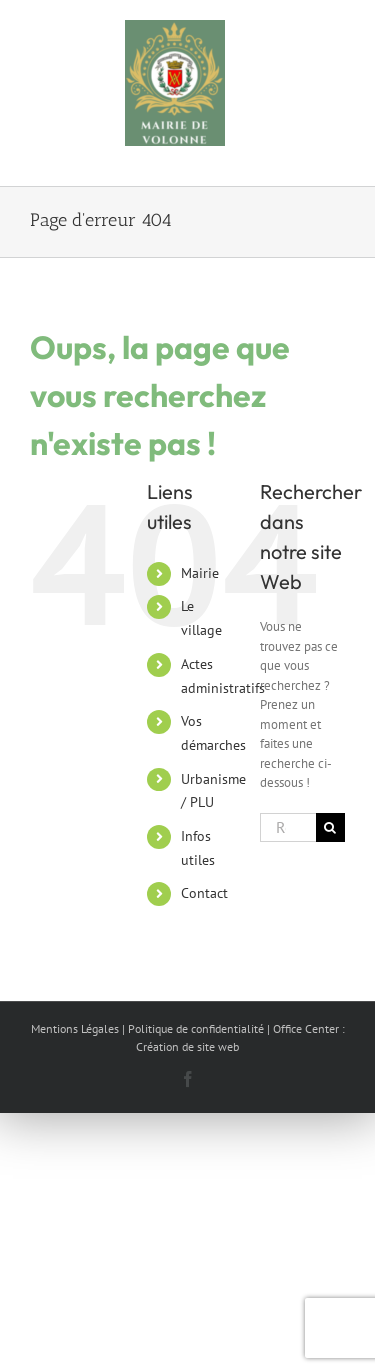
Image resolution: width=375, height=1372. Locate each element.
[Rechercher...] (288, 827)
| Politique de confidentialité (193, 1028)
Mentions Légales (75, 1028)
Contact (204, 893)
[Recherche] (330, 827)
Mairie (200, 573)
